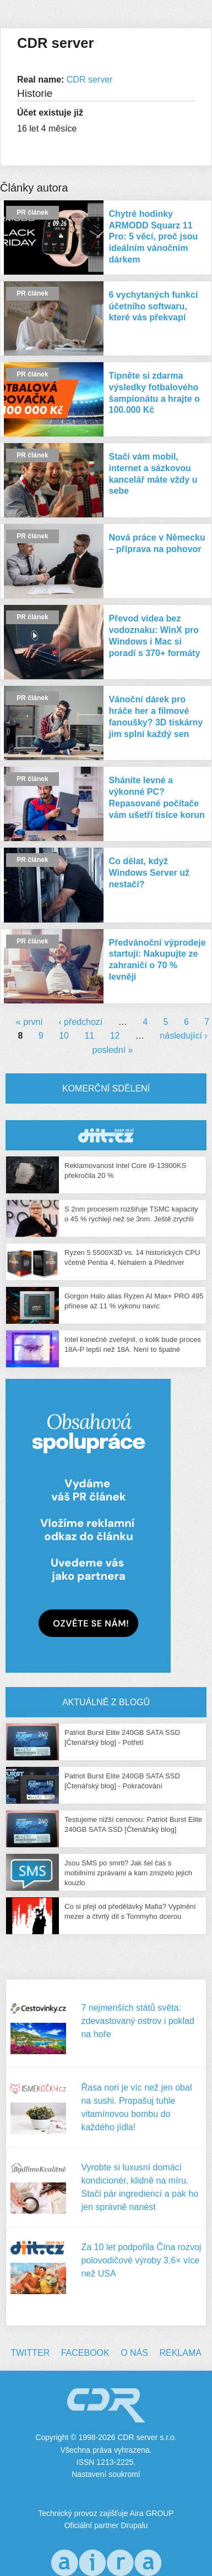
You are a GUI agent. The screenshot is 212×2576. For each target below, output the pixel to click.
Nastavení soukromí (106, 2474)
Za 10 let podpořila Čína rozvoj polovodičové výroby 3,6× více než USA (141, 2260)
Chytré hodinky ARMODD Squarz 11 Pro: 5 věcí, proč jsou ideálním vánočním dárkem (153, 236)
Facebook (85, 2352)
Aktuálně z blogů (106, 1702)
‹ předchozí (80, 1022)
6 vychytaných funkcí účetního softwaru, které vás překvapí (153, 306)
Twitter (30, 2352)
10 (64, 1035)
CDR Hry (106, 1135)
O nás (134, 2352)
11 (89, 1035)
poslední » (113, 1050)
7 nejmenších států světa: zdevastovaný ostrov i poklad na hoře (137, 2021)
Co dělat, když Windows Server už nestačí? (149, 872)
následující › (183, 1035)
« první (29, 1022)
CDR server (90, 79)
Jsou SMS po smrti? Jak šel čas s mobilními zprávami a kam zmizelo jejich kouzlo (128, 1873)
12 (115, 1035)
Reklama (180, 2352)
